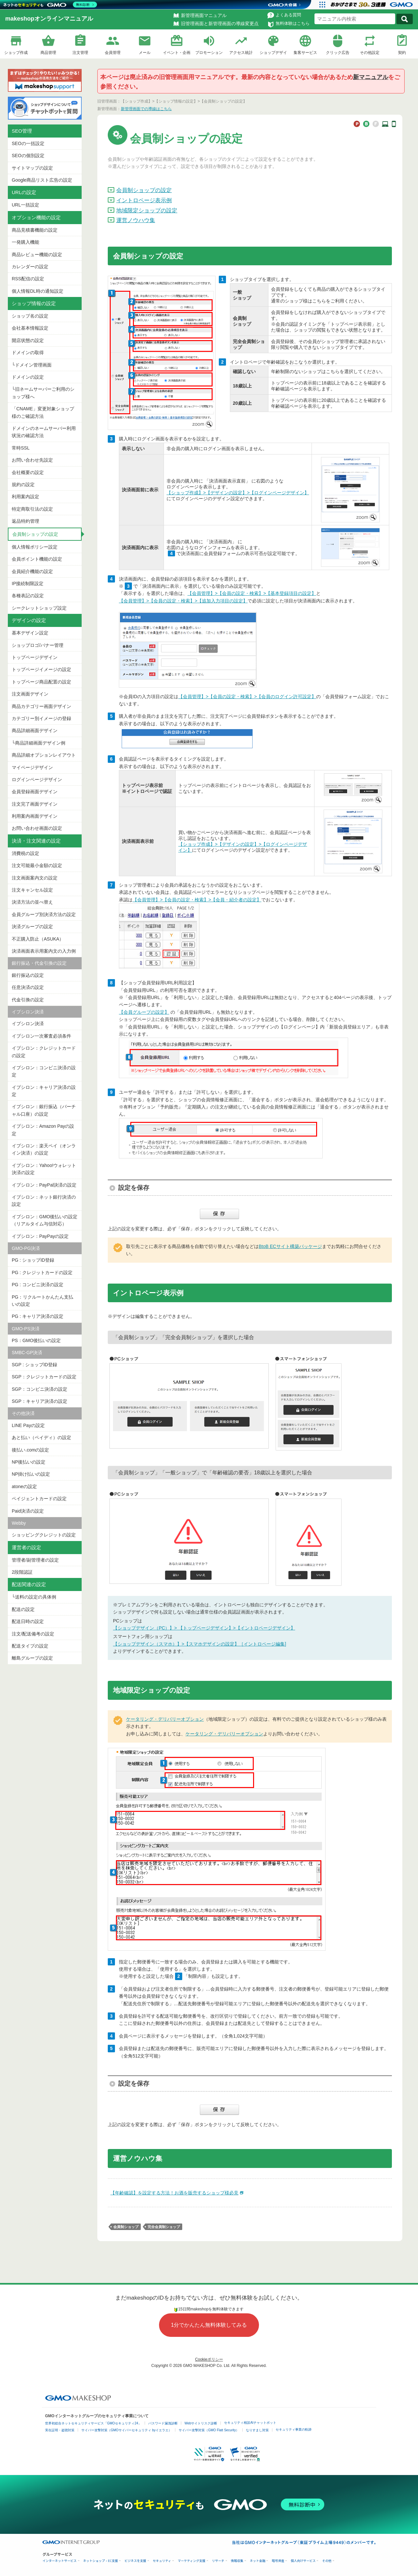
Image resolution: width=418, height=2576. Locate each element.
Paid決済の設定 (28, 1511)
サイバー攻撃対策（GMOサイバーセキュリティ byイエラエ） (126, 2430)
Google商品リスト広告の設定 (42, 180)
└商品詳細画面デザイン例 (38, 743)
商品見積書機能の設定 (34, 230)
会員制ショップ (125, 2227)
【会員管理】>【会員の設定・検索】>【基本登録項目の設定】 (251, 593)
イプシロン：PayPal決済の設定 (44, 1185)
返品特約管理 (25, 521)
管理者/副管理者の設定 (35, 1560)
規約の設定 (23, 484)
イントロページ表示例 (144, 200)
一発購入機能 (25, 242)
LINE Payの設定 (28, 1425)
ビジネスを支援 (135, 2561)
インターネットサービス (59, 2561)
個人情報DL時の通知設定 (37, 291)
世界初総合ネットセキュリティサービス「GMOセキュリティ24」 (93, 2423)
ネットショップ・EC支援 (100, 2561)
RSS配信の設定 (28, 278)
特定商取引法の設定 (32, 509)
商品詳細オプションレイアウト (44, 755)
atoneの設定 (24, 1486)
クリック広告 (337, 52)
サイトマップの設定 (32, 168)
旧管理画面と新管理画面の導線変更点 (220, 23)
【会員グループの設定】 (144, 1012)
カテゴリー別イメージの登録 (41, 718)
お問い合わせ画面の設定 (37, 828)
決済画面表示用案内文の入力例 (44, 951)
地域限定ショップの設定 (146, 210)
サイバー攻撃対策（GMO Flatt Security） (209, 2430)
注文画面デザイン (30, 694)
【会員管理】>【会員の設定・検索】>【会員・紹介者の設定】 (197, 899)
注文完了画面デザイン (34, 804)
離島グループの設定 (32, 1658)
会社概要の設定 (28, 472)
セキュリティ (162, 2561)
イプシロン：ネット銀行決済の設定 (44, 1200)
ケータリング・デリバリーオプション (165, 1719)
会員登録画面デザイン (34, 791)
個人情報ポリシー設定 (34, 547)
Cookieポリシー (209, 2359)
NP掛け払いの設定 (31, 1474)
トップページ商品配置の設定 (41, 681)
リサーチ (218, 2561)
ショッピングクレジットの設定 (44, 1534)
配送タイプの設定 (30, 1646)
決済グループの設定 (32, 926)
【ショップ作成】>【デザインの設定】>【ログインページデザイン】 (238, 492)
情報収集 (237, 2561)
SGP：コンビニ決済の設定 (39, 1389)
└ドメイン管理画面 (32, 365)
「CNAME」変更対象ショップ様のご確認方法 (43, 412)
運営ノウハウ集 (135, 220)
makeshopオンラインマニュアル (49, 18)
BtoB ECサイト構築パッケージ (290, 1246)
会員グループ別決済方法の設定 (44, 914)
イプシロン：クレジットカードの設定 (44, 1051)
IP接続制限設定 (27, 583)
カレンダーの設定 (30, 266)
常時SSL (20, 448)
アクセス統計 (241, 52)
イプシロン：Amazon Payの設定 (43, 1130)
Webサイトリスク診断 (201, 2423)
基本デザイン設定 (30, 632)
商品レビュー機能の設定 (37, 254)
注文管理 (80, 52)
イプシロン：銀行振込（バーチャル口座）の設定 (44, 1110)
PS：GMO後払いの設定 (36, 1340)
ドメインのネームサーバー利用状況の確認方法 (44, 432)
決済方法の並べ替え (32, 902)
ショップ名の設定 (30, 316)
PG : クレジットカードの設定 (42, 1272)
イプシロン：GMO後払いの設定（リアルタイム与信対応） (44, 1220)
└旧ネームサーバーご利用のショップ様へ (43, 392)
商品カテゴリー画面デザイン (41, 706)
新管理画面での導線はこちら (146, 109)
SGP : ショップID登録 (34, 1364)
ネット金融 (257, 2561)
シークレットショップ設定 (39, 608)
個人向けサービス (303, 2561)
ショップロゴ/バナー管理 (37, 645)
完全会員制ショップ (164, 2227)
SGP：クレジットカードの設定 (44, 1376)
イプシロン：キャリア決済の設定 (44, 1091)
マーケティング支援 (191, 2561)
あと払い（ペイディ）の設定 (41, 1437)
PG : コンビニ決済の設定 (37, 1284)
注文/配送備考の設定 (33, 1633)
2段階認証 (22, 1572)
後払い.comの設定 (30, 1449)
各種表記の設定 (28, 595)
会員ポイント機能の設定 (37, 559)
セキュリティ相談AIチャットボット (250, 2422)
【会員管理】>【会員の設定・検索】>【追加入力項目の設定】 (183, 600)
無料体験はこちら (293, 23)
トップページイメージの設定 (41, 669)
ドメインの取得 (28, 352)
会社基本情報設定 (30, 328)
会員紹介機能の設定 (32, 571)
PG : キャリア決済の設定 (37, 1316)
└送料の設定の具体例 (34, 1597)
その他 (326, 2561)
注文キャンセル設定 (32, 890)
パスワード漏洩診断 (163, 2423)
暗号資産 (278, 2561)
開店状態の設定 (28, 340)
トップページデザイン (34, 657)
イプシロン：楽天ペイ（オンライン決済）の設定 (44, 1149)
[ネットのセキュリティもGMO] (50, 4)
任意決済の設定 (28, 987)
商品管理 (48, 52)
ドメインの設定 (28, 377)
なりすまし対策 (257, 2430)
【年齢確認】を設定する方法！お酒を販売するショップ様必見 (174, 2192)
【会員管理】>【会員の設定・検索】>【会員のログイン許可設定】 (247, 696)
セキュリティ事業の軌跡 (294, 2429)
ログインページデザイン (37, 779)
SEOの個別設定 (28, 155)
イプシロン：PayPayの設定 (40, 1236)
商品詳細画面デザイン (34, 730)
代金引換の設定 (28, 999)
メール (145, 52)
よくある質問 (288, 14)
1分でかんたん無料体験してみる (209, 2325)
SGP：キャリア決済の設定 (39, 1401)
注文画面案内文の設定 (34, 877)
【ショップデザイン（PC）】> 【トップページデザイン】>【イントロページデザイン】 (204, 1628)
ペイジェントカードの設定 (39, 1498)
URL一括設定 (25, 204)
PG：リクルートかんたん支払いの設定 (42, 1300)
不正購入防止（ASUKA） (38, 939)
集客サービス (305, 52)
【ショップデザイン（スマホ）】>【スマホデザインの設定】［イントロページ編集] (199, 1644)
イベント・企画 (176, 52)
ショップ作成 (16, 52)
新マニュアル (370, 77)
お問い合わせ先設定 (32, 460)
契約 (402, 52)
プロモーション (209, 52)
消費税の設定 (25, 853)
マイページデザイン (32, 767)
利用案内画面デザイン (34, 816)
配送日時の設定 (28, 1621)
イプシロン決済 (28, 1023)
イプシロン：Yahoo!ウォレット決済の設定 (44, 1169)
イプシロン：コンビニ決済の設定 (44, 1071)
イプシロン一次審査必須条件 (41, 1036)
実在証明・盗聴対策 (59, 2430)
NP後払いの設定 (28, 1462)
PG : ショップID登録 (33, 1260)
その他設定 (369, 52)
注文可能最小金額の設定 (37, 865)
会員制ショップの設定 (35, 534)
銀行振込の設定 (28, 975)
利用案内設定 (25, 496)
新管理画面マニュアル (204, 15)
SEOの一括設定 (28, 143)
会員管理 (113, 52)
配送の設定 (23, 1609)
